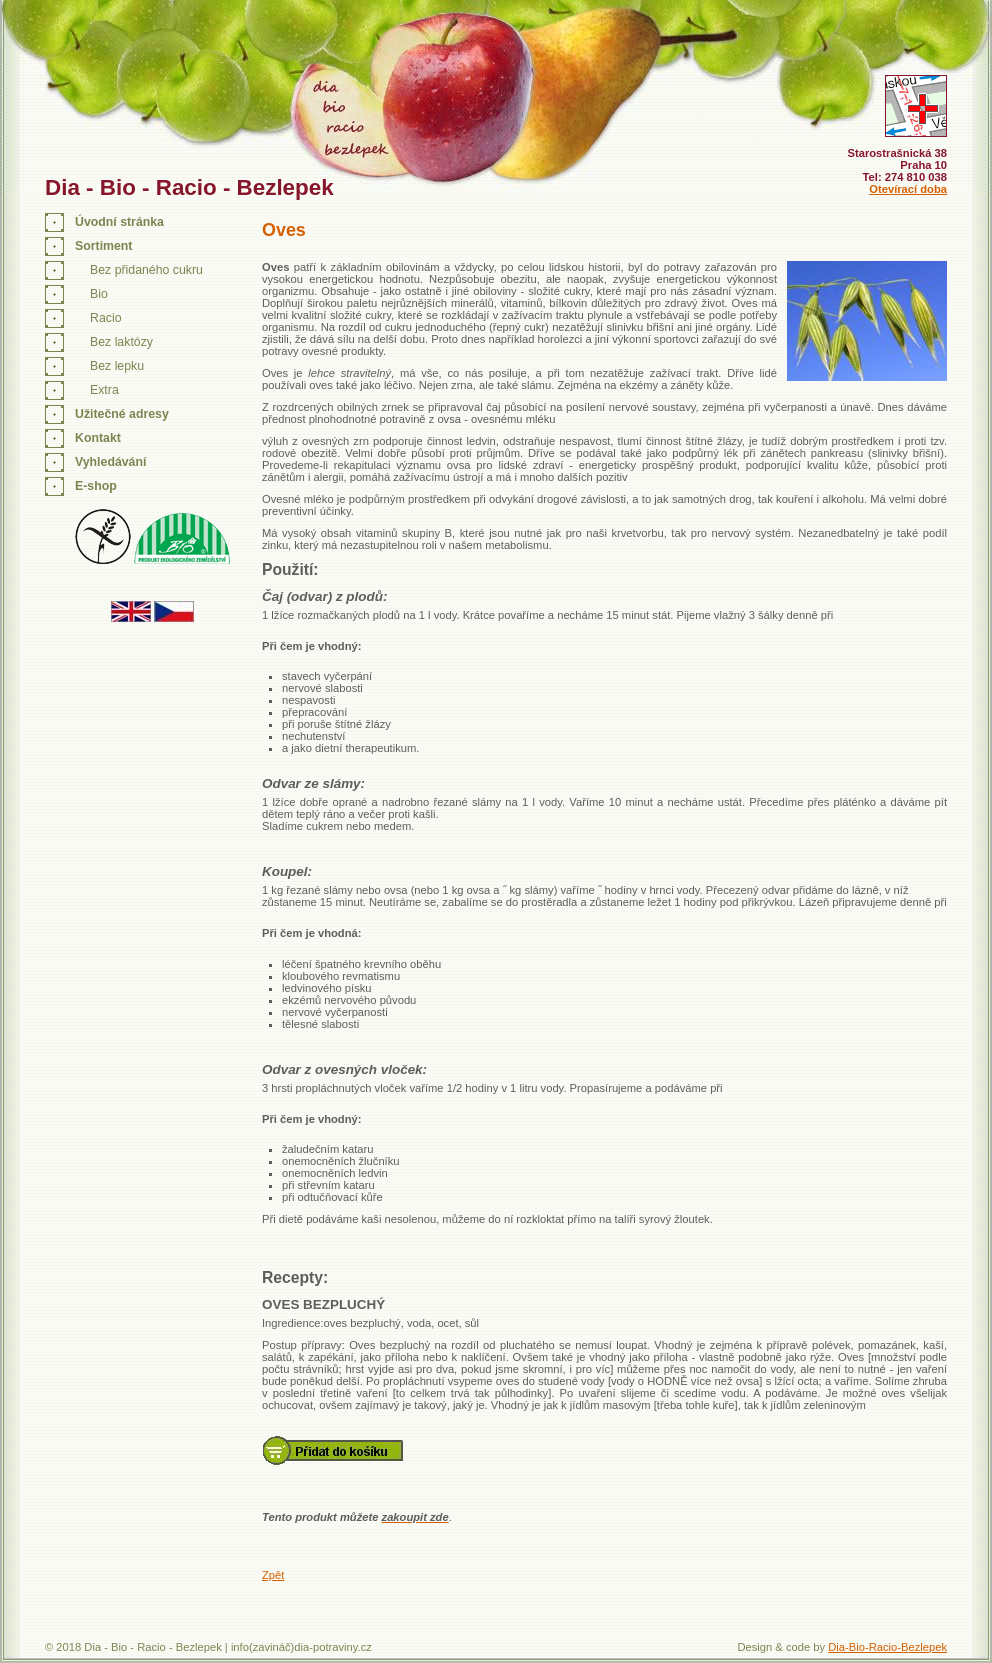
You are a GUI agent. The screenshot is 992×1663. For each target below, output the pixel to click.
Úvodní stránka (119, 222)
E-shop (96, 486)
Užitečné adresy (122, 414)
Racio (105, 318)
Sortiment (103, 246)
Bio (99, 294)
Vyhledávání (110, 462)
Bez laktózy (121, 342)
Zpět (273, 1575)
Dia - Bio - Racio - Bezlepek (189, 187)
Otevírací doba (908, 189)
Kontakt (98, 438)
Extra (104, 390)
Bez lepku (117, 366)
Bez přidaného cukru (146, 270)
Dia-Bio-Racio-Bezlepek (887, 1647)
